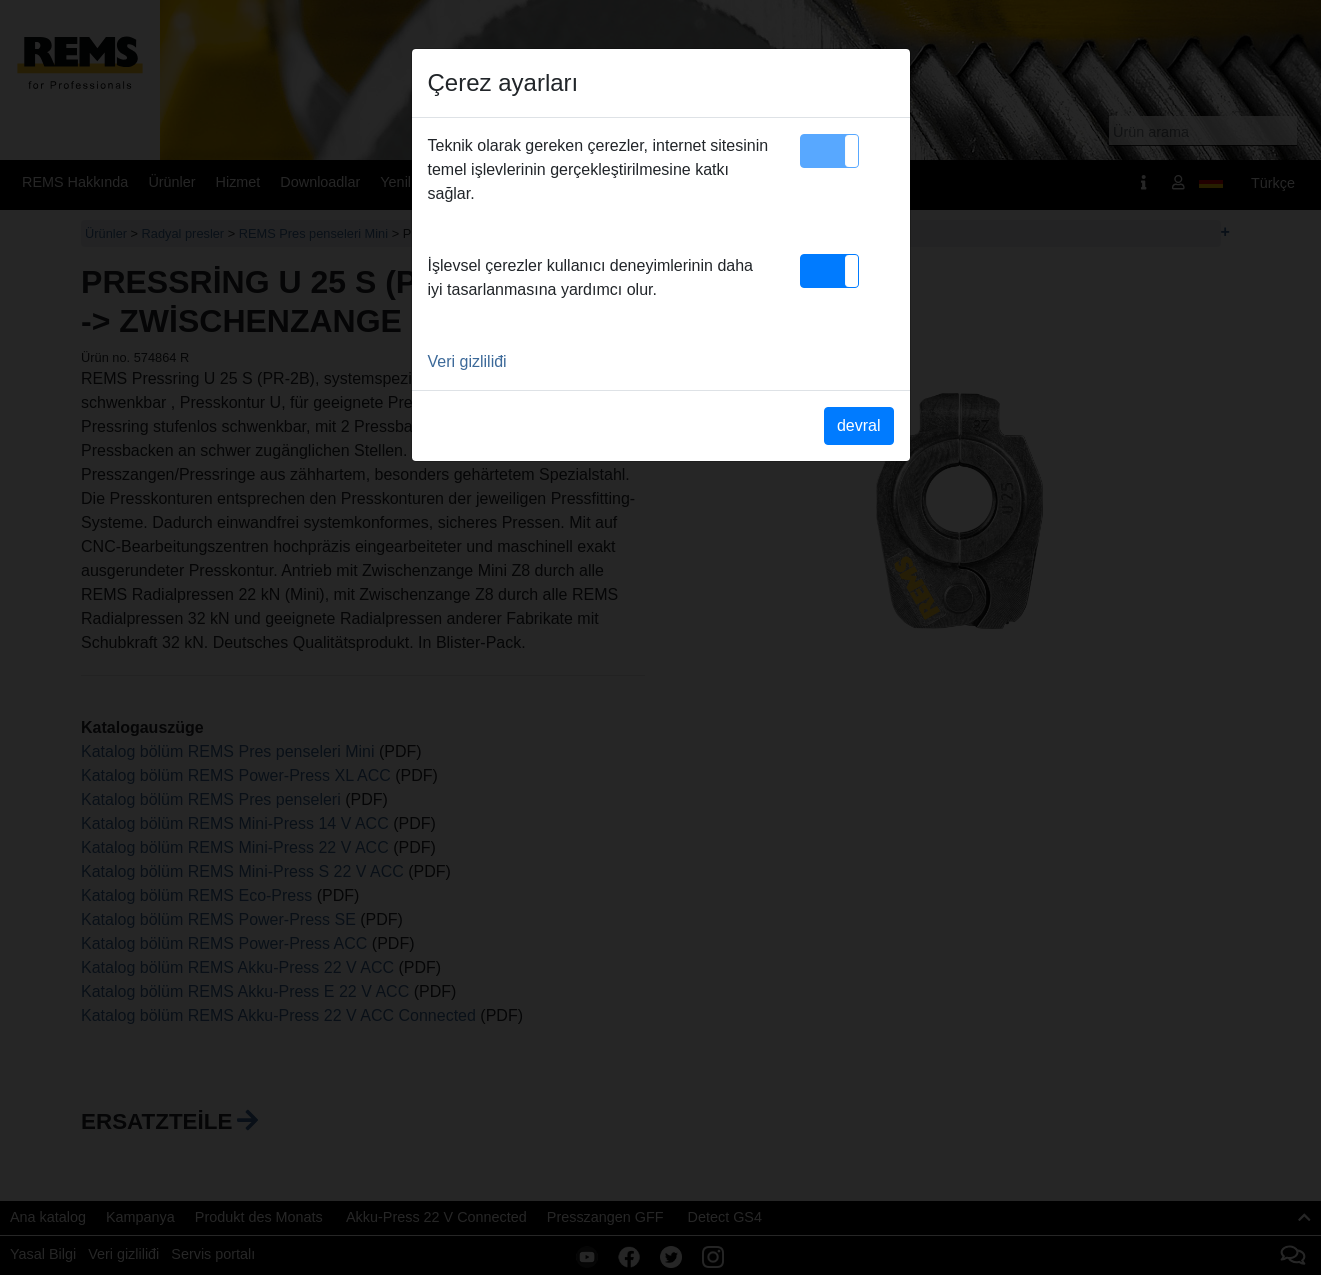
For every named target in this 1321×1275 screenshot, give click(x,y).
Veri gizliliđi (467, 361)
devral (859, 425)
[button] (829, 151)
